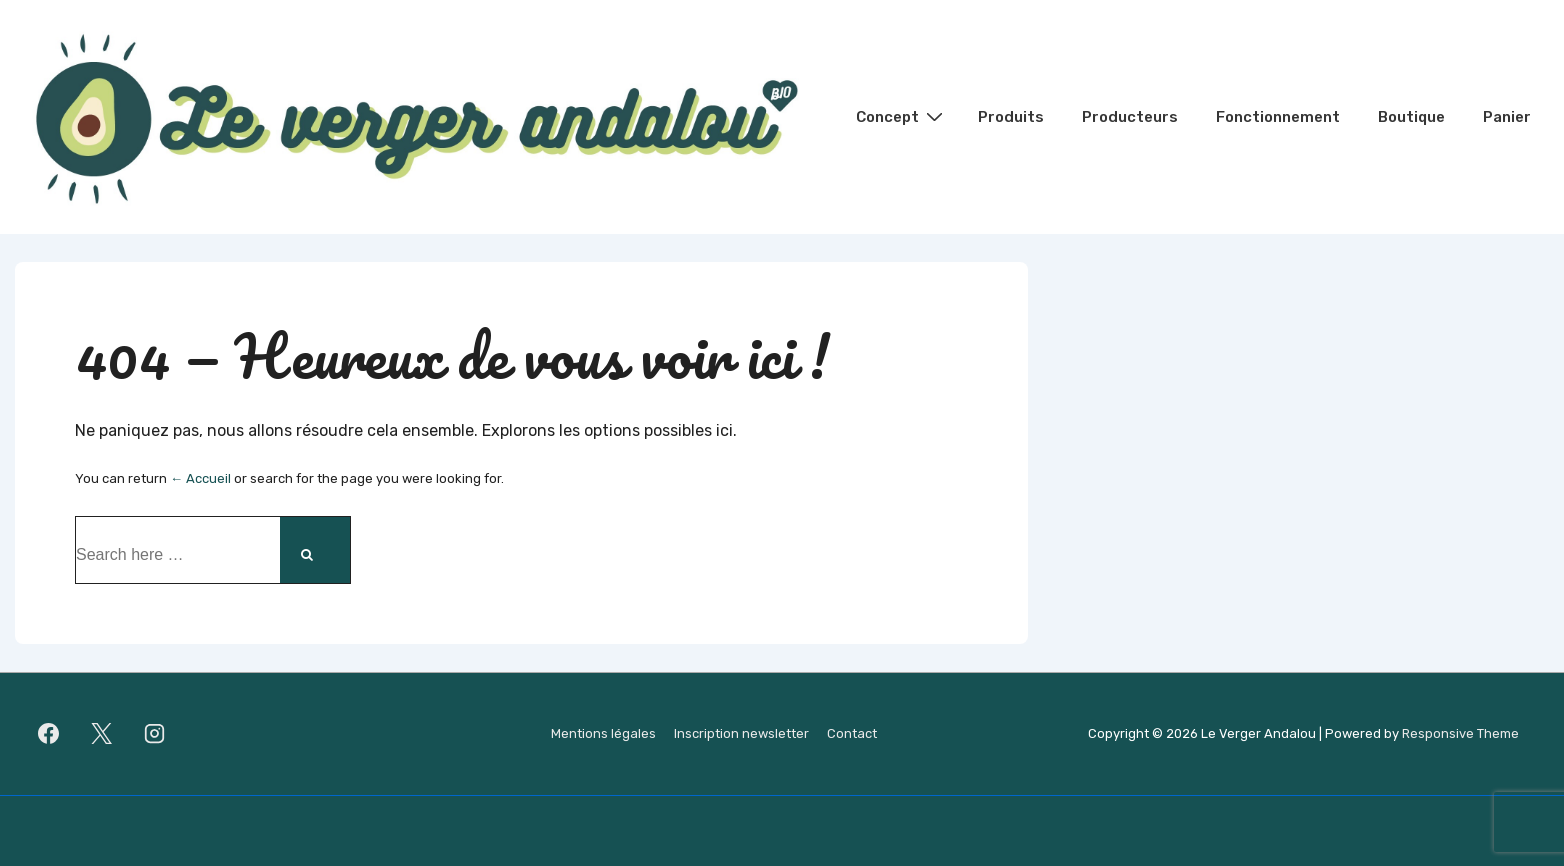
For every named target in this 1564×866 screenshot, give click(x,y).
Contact (852, 733)
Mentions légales (603, 733)
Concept (902, 116)
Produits (1011, 117)
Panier (1507, 117)
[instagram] (155, 734)
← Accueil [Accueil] (200, 478)
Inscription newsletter (741, 733)
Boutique (1411, 117)
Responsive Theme (1460, 733)
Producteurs (1130, 117)
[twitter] (102, 734)
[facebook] (49, 734)
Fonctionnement (1278, 117)
